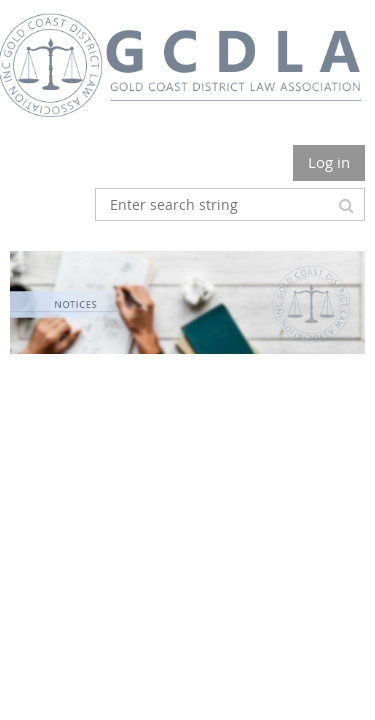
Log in (329, 162)
